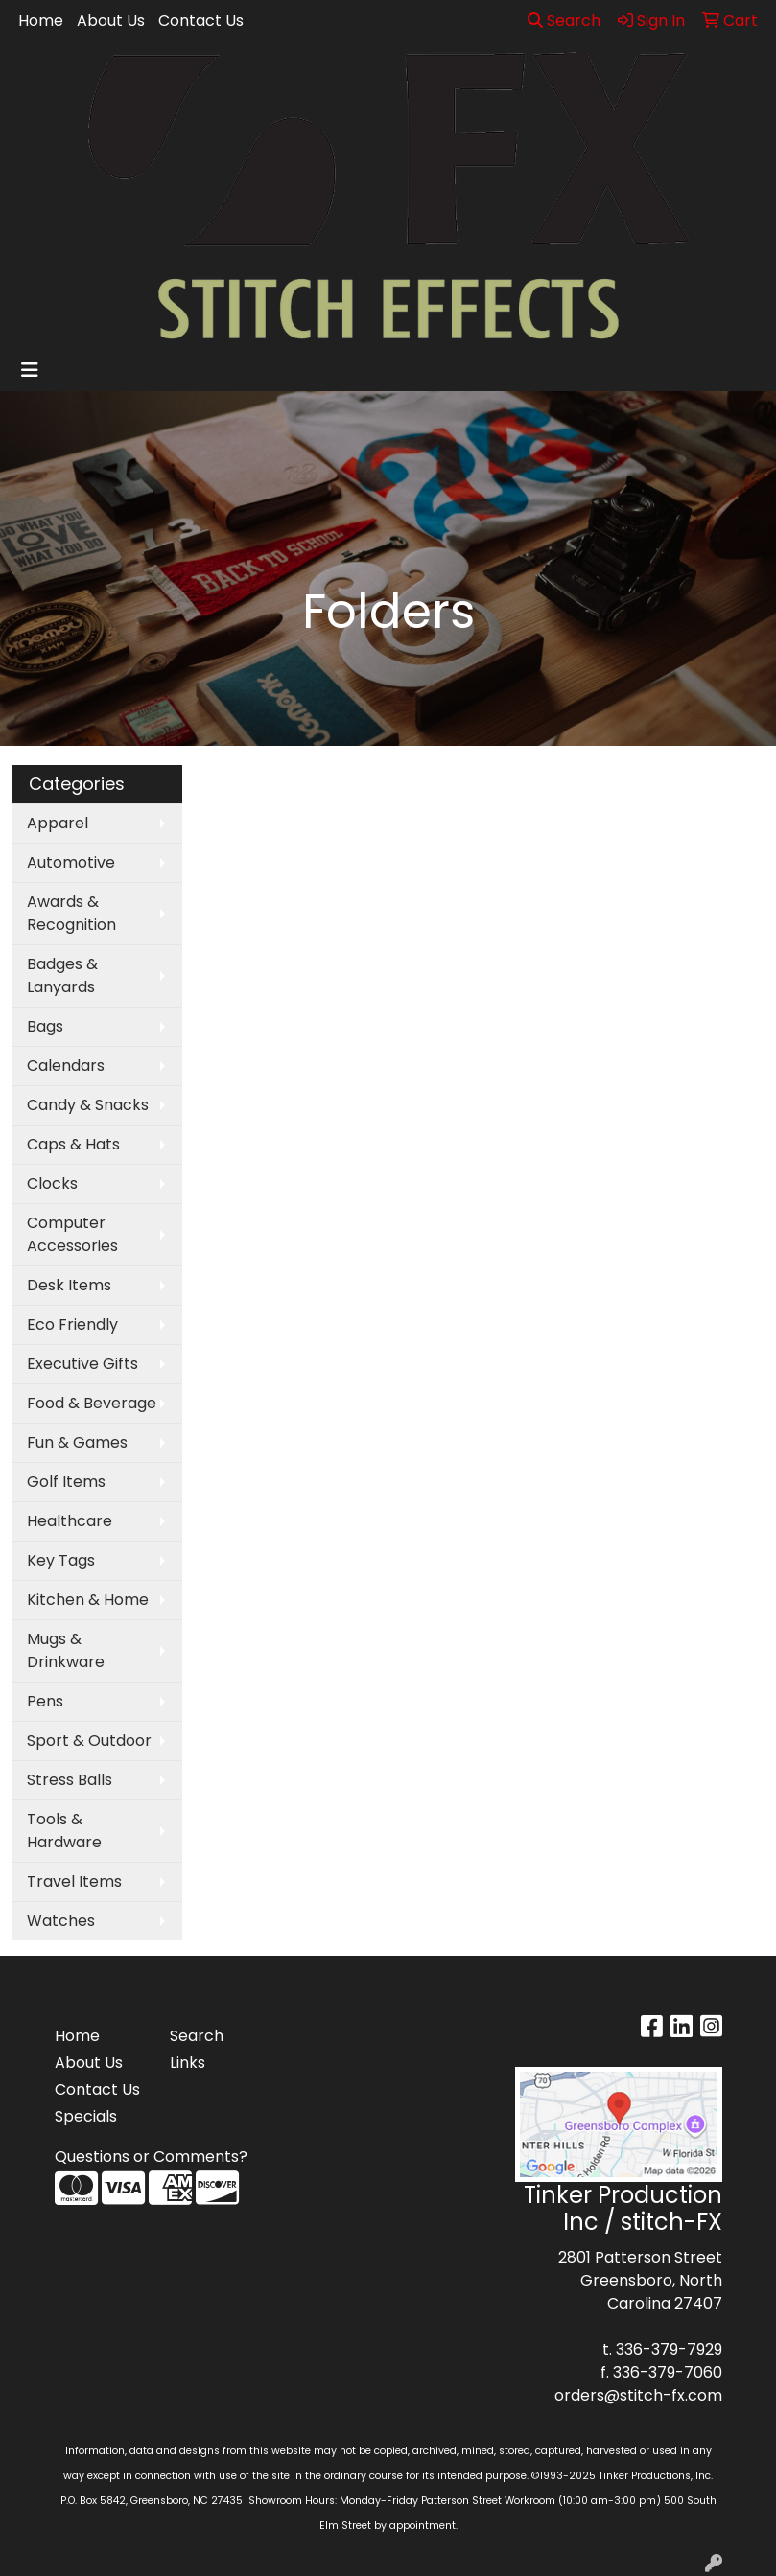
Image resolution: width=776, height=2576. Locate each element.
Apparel (57, 823)
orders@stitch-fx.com (638, 2395)
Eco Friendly (72, 1324)
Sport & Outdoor (89, 1740)
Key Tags (61, 1560)
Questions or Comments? (151, 2157)
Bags (45, 1026)
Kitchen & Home (88, 1600)
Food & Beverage (91, 1403)
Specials (86, 2116)
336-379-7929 (669, 2349)
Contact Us (201, 21)
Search (564, 21)
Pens (45, 1701)
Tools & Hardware (64, 1830)
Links (187, 2063)
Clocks (52, 1183)
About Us (111, 21)
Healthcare (69, 1521)
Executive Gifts (82, 1364)
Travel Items (74, 1881)
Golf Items (66, 1482)
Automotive (71, 862)
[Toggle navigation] (30, 370)
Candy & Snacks (88, 1105)
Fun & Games (77, 1442)
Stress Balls (69, 1780)
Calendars (66, 1066)
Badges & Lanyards (62, 975)
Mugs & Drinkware (66, 1650)
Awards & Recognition (71, 913)
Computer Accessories (72, 1234)
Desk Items (69, 1285)
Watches (61, 1921)
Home (40, 21)
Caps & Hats (73, 1144)
